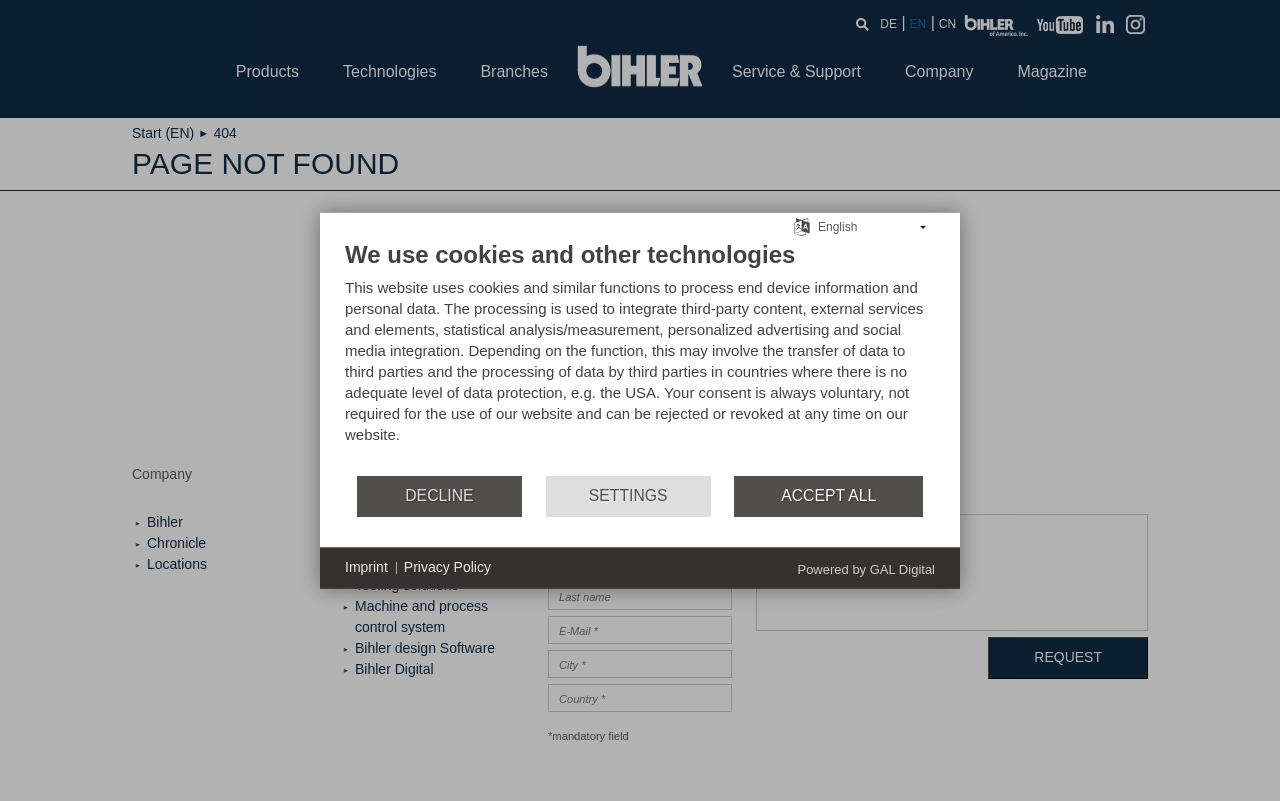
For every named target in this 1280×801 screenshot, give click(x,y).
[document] (640, 356)
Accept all (828, 495)
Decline (439, 495)
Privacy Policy (447, 567)
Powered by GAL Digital (866, 568)
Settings (628, 495)
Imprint (366, 567)
